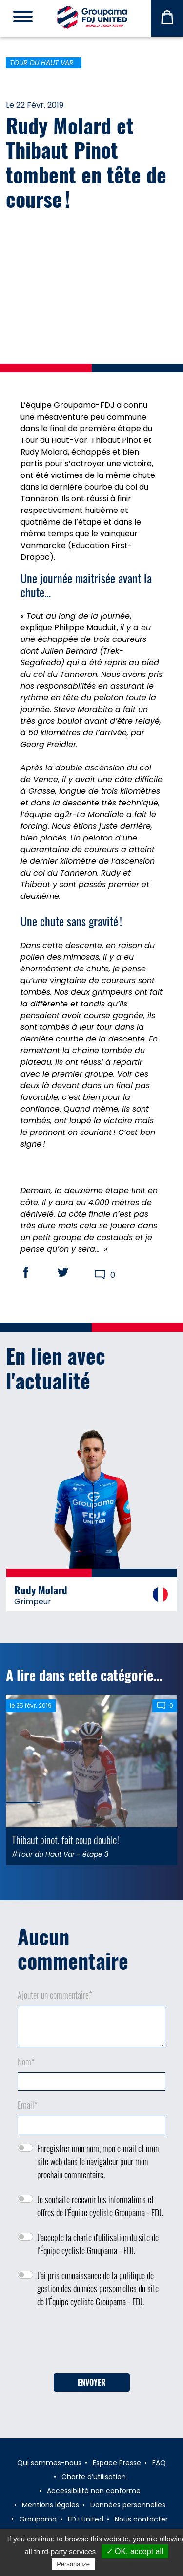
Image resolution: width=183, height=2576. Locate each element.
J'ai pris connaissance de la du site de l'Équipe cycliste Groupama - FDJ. (98, 2288)
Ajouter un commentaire (55, 1995)
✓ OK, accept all (134, 2551)
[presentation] (92, 2344)
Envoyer (92, 2382)
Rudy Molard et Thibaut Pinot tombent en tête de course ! (86, 162)
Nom (26, 2061)
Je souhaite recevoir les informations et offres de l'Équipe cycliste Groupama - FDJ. (100, 2206)
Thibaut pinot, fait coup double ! (66, 1839)
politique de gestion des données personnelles (95, 2282)
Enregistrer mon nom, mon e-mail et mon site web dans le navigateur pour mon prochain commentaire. (98, 2161)
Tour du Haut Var (42, 62)
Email (28, 2105)
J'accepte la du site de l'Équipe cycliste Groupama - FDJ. (98, 2244)
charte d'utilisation (100, 2237)
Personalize (73, 2564)
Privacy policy (121, 2564)
